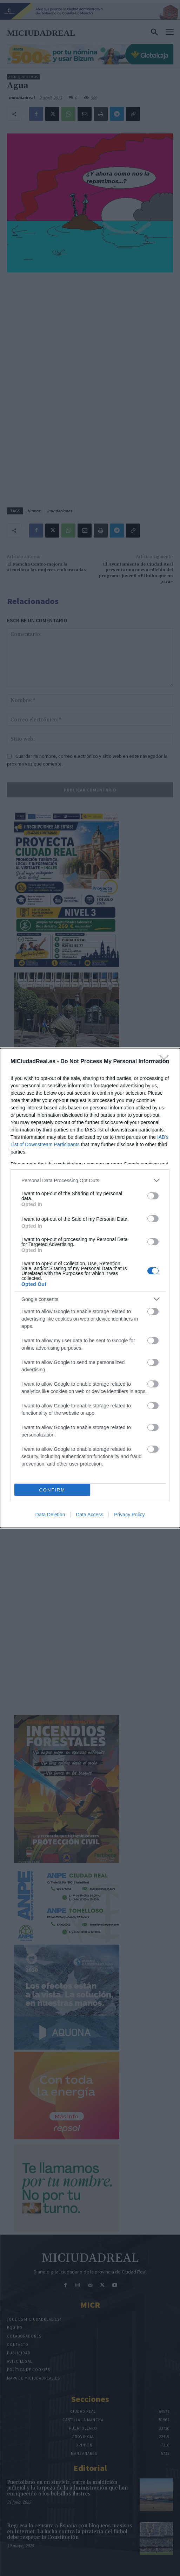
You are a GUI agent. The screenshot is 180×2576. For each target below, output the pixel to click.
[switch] (153, 1195)
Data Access (89, 1514)
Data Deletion (50, 1514)
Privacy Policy (129, 1514)
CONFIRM (52, 1490)
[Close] (166, 1061)
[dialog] (90, 1288)
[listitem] (90, 1180)
